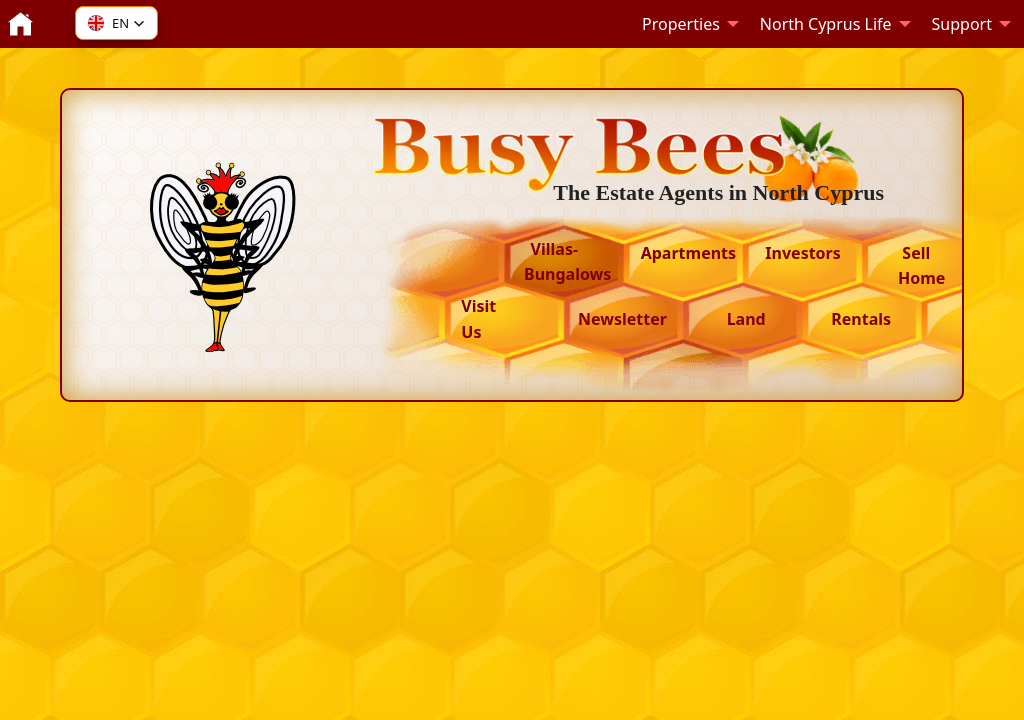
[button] (116, 23)
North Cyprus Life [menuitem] (826, 24)
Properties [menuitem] (681, 24)
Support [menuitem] (962, 24)
